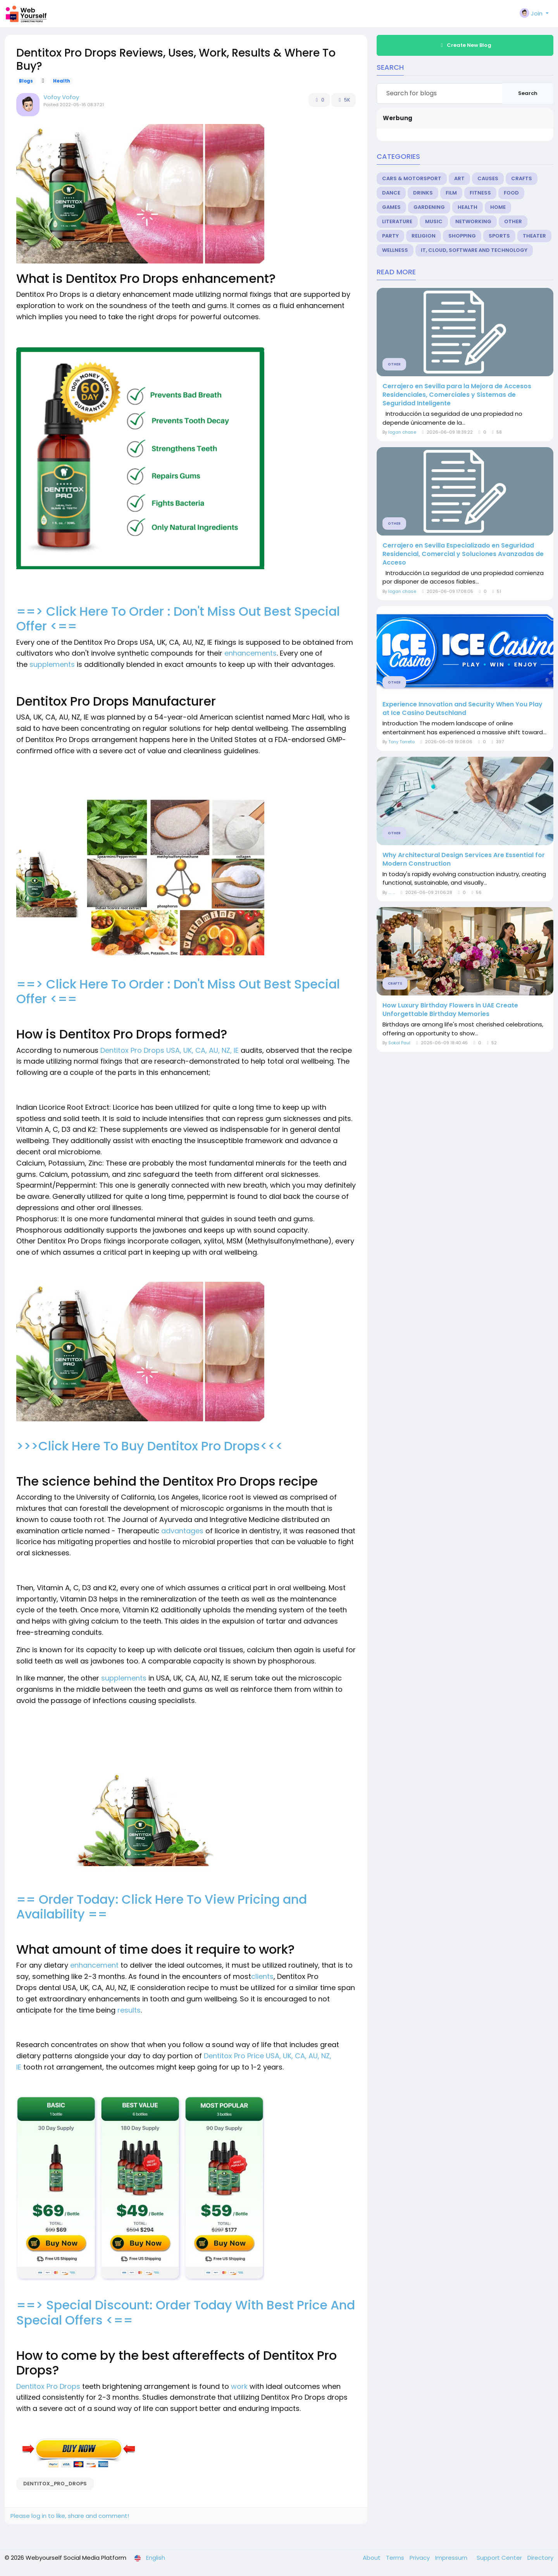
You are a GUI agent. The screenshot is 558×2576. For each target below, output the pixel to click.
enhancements (250, 653)
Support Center (500, 2558)
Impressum (452, 2558)
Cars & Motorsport (411, 178)
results (129, 2010)
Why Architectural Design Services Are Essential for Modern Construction (463, 859)
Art (459, 178)
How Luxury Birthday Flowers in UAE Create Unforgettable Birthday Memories (450, 1009)
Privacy (420, 2558)
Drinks (423, 192)
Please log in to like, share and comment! (69, 2516)
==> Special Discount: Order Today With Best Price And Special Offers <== (185, 2312)
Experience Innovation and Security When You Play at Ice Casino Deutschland (462, 708)
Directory (540, 2558)
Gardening (429, 207)
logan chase (402, 432)
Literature (397, 221)
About (372, 2558)
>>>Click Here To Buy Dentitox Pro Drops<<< (149, 1446)
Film (451, 192)
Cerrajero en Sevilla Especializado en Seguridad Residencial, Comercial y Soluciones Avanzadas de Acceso (463, 554)
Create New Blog (465, 45)
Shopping (462, 235)
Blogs (26, 81)
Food (511, 192)
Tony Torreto (401, 742)
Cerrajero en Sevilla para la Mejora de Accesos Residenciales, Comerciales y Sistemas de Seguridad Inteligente (456, 395)
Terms (396, 2558)
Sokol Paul (399, 1043)
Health (61, 81)
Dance (391, 192)
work (240, 2386)
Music (434, 221)
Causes (487, 178)
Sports (499, 235)
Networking (473, 221)
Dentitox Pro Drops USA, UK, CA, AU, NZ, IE (169, 1050)
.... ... (391, 892)
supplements (53, 664)
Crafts (521, 178)
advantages (183, 1531)
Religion (424, 235)
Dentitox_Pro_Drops (55, 2483)
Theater (534, 235)
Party (390, 235)
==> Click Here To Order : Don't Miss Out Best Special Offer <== (178, 619)
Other (513, 221)
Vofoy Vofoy (61, 97)
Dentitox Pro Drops (48, 2386)
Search (527, 93)
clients (262, 1976)
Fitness (480, 192)
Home (498, 207)
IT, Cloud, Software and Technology (474, 250)
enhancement (95, 1965)
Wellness (395, 250)
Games (391, 207)
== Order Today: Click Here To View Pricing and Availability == (161, 1907)
